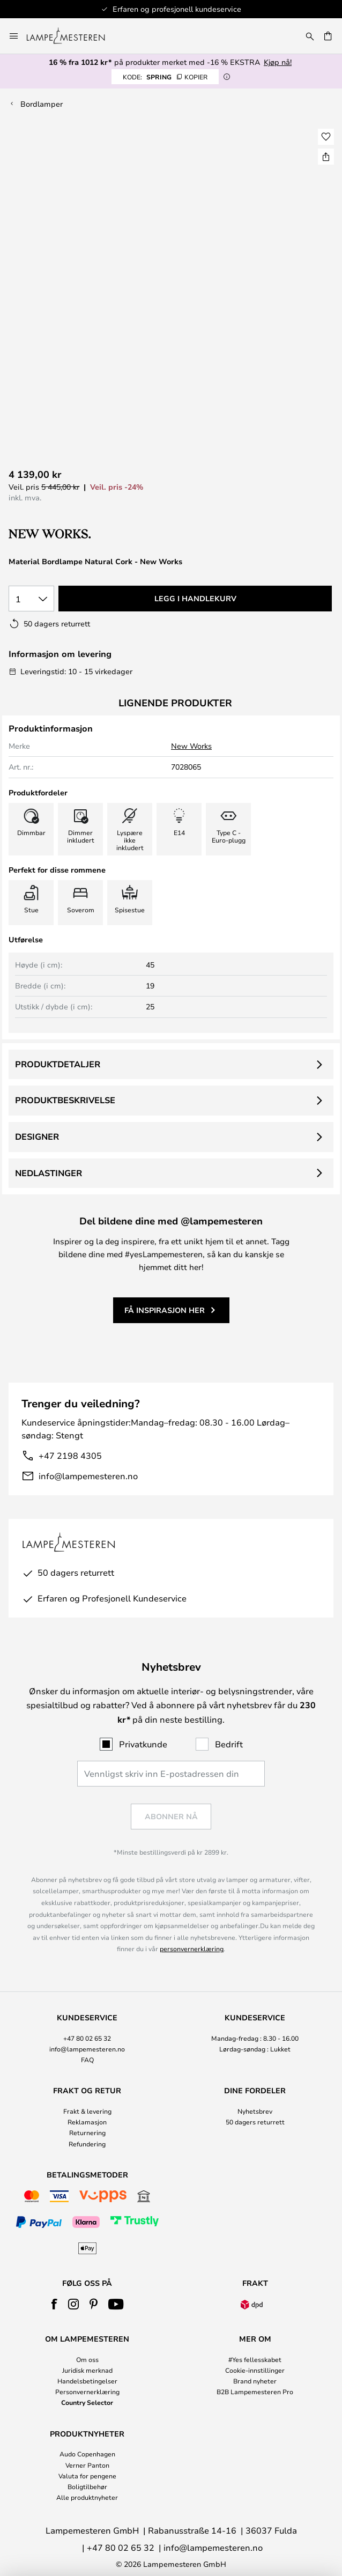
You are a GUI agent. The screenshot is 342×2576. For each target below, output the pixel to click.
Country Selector (87, 2402)
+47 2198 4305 (70, 1455)
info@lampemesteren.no (88, 1475)
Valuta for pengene (87, 2475)
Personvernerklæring (87, 2391)
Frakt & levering (87, 2111)
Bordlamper (41, 104)
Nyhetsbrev (254, 2111)
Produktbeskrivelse (65, 1100)
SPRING (165, 76)
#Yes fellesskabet (254, 2359)
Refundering (87, 2143)
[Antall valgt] (31, 598)
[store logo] (72, 36)
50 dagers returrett (255, 2121)
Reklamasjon (87, 2121)
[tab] (87, 2039)
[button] (326, 137)
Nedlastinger (48, 1173)
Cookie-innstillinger (255, 2370)
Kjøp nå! (278, 62)
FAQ (87, 2059)
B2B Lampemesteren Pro (255, 2391)
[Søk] (309, 36)
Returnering (87, 2132)
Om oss (87, 2359)
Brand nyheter (255, 2380)
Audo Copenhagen (87, 2453)
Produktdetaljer (57, 1064)
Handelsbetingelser (87, 2380)
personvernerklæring (192, 1948)
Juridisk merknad (87, 2370)
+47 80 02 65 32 (87, 2038)
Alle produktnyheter (87, 2497)
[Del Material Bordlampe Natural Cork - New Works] (326, 157)
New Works (191, 746)
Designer (37, 1136)
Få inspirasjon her (164, 1310)
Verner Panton (87, 2465)
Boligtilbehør (87, 2486)
